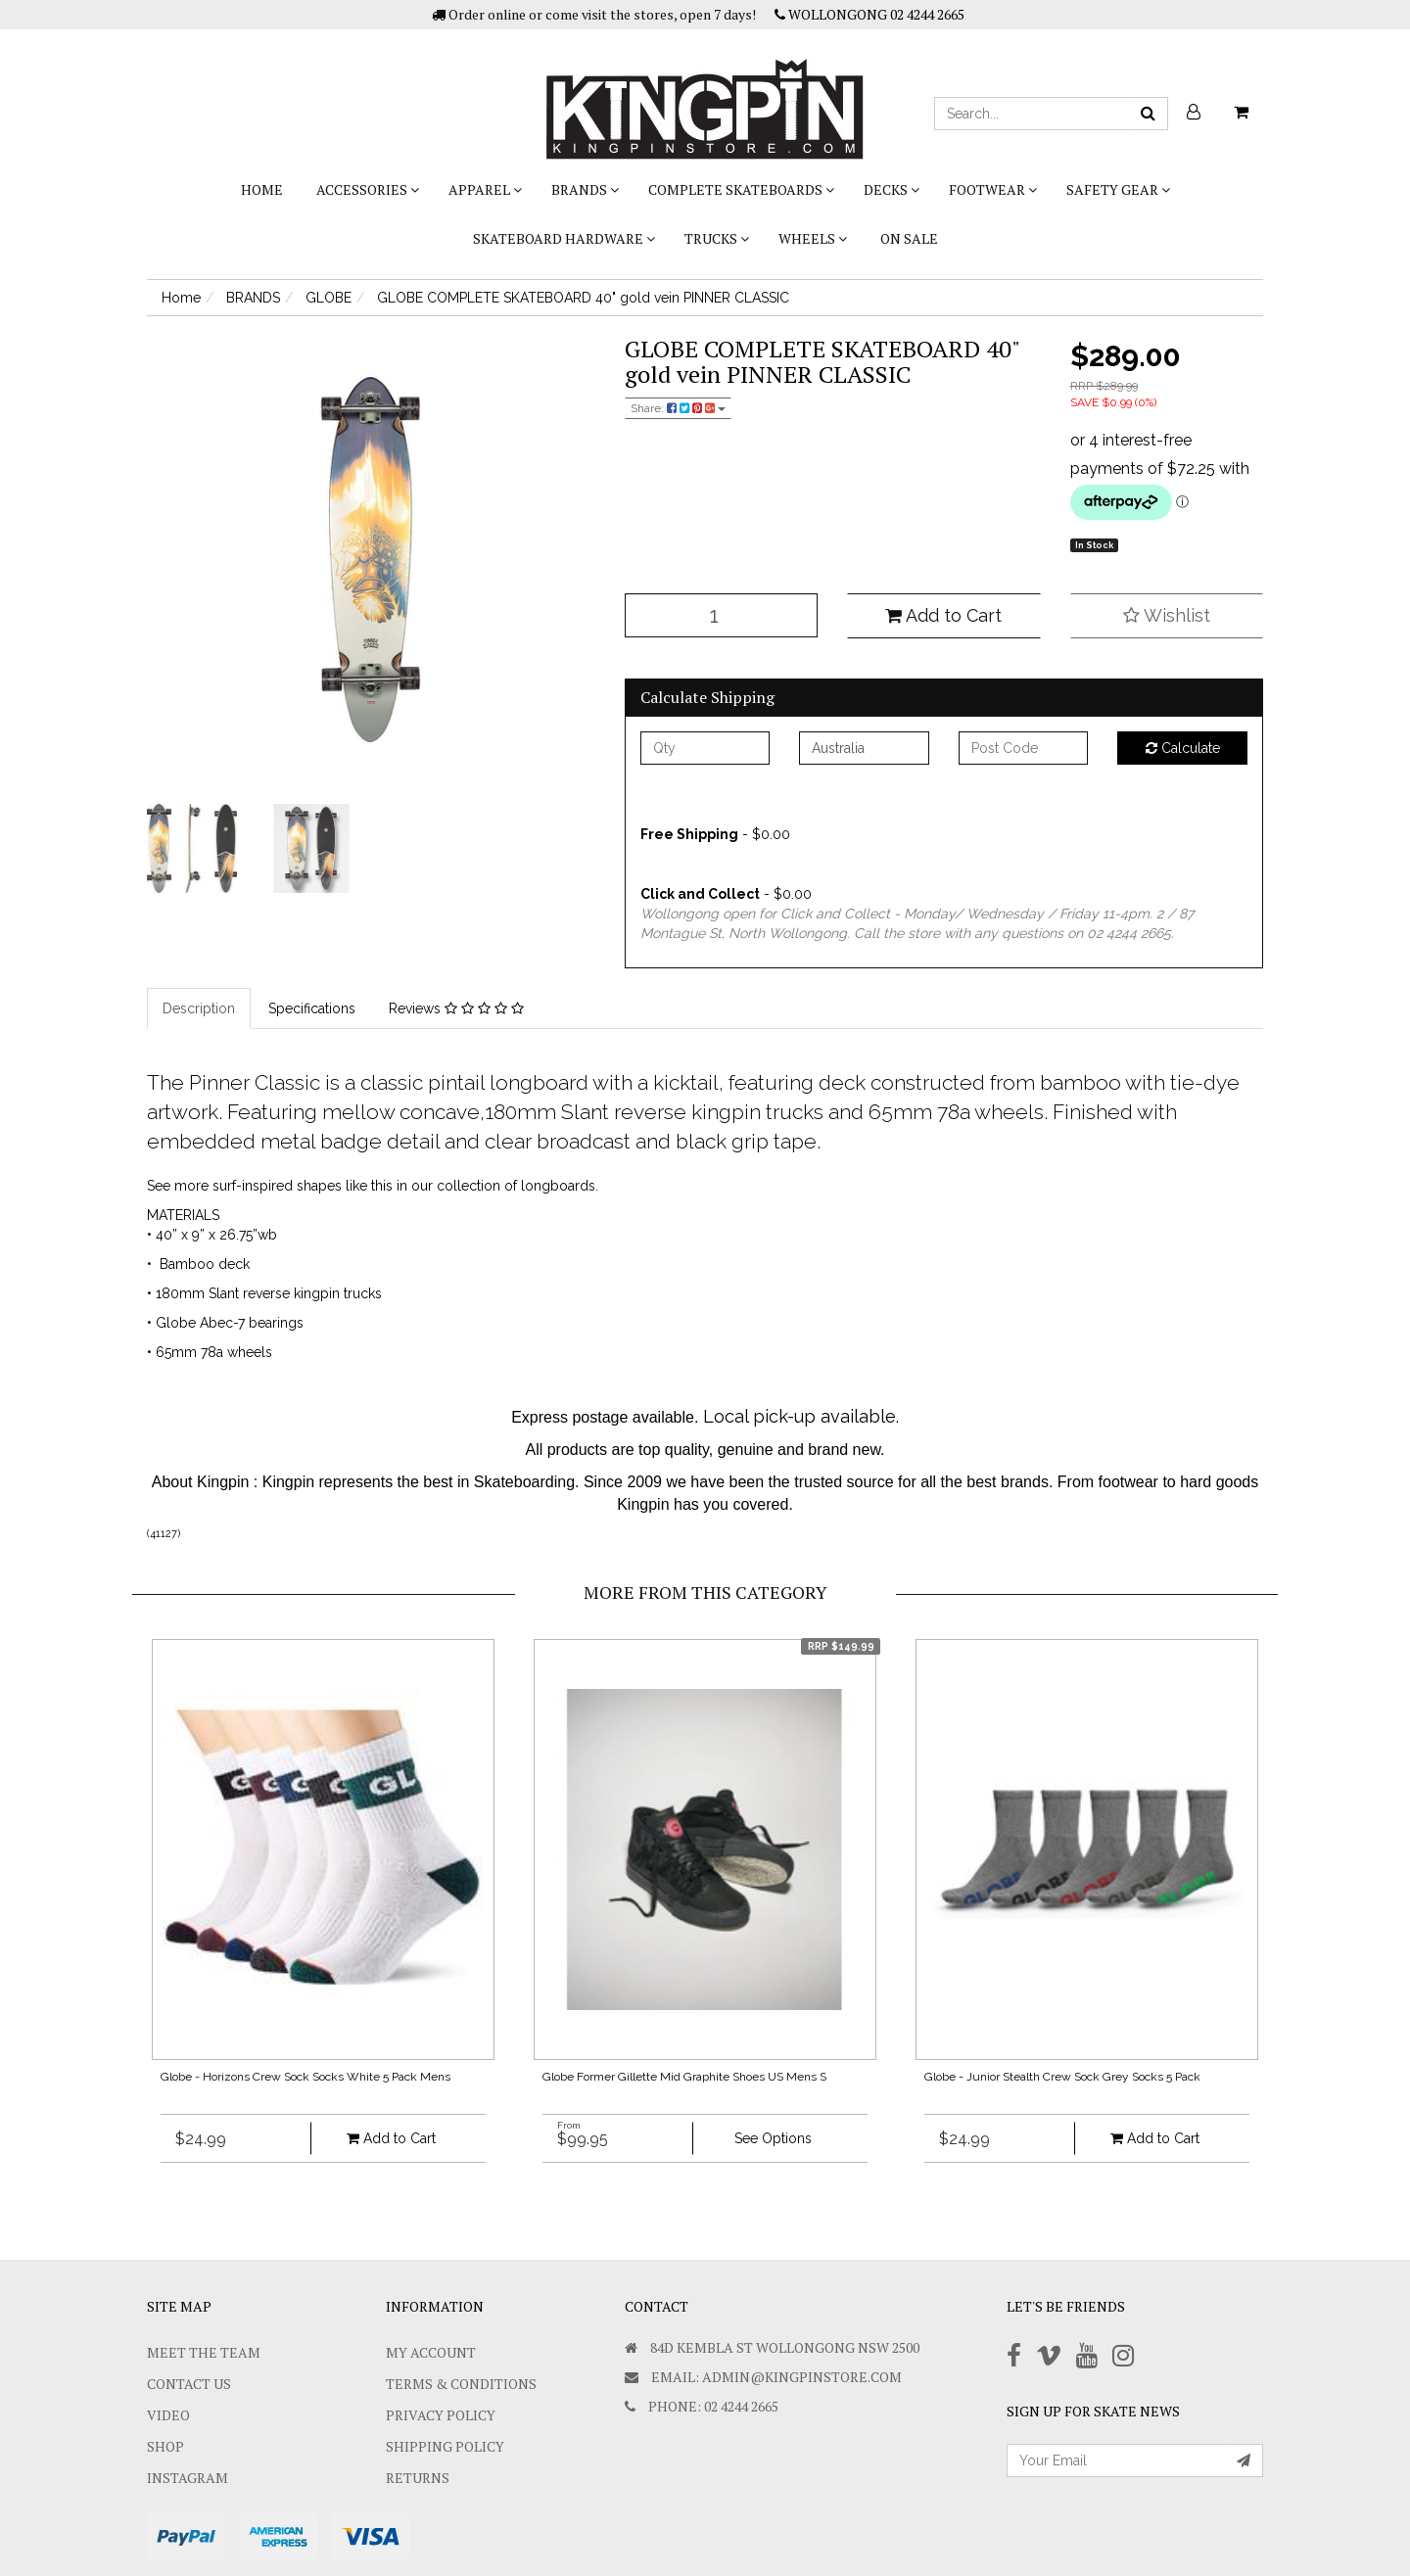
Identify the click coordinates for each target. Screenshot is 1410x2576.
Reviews (456, 1008)
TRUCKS (716, 238)
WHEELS (812, 238)
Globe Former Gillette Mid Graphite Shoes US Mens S (684, 2077)
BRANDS (585, 189)
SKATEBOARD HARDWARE (564, 238)
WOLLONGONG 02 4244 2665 (869, 14)
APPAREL (485, 189)
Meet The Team (203, 2352)
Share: (678, 408)
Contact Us (189, 2383)
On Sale (909, 238)
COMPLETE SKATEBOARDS (741, 189)
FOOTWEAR (993, 189)
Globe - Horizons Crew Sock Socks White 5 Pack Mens (305, 2077)
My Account (431, 2352)
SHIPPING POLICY (445, 2446)
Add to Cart (943, 615)
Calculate (1183, 748)
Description (199, 1008)
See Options (773, 2138)
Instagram (187, 2477)
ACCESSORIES (367, 189)
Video (168, 2415)
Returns (417, 2477)
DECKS (891, 189)
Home (262, 189)
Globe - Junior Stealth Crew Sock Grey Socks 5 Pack (1062, 2077)
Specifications (311, 1008)
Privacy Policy (440, 2415)
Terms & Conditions (461, 2383)
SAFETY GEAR (1118, 189)
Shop (165, 2446)
